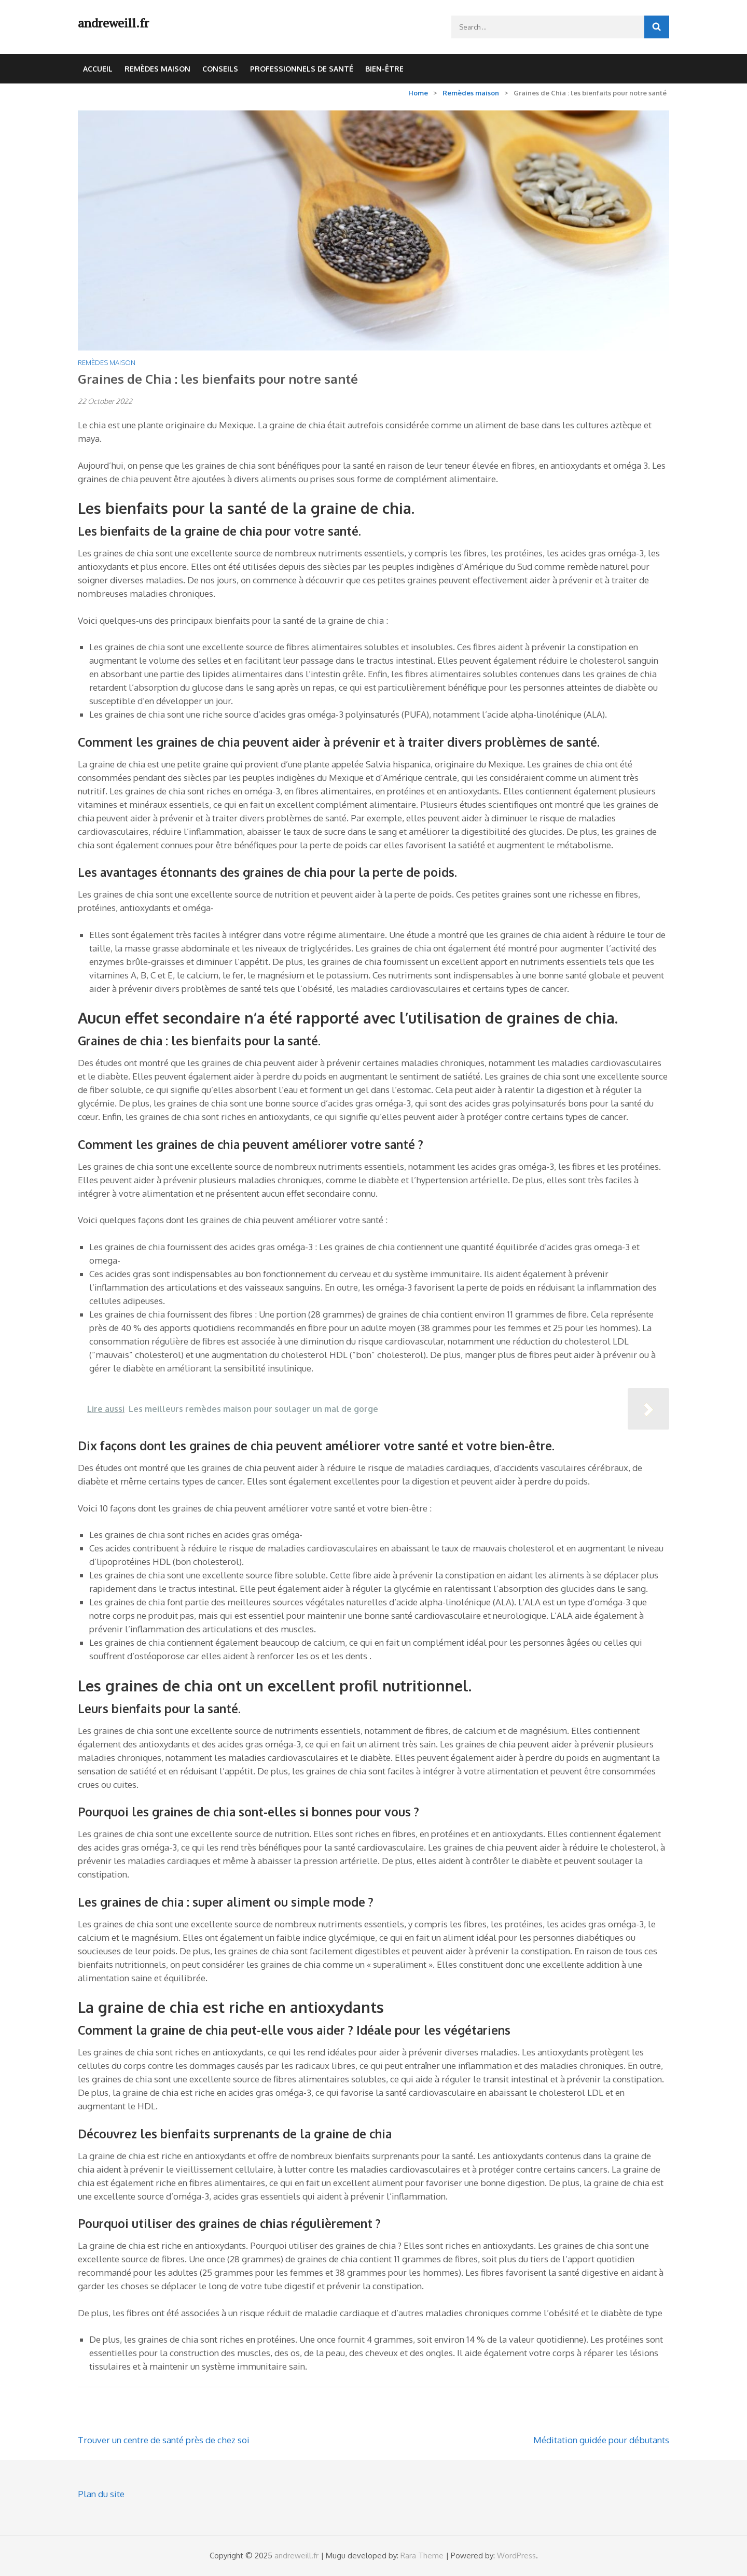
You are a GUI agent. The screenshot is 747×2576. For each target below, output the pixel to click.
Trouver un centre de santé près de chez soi (164, 2439)
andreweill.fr (113, 23)
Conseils (220, 68)
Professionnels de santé (301, 68)
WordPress (516, 2555)
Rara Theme (422, 2555)
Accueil (98, 68)
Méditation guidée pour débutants (601, 2439)
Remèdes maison (157, 68)
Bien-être (384, 68)
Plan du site (101, 2493)
